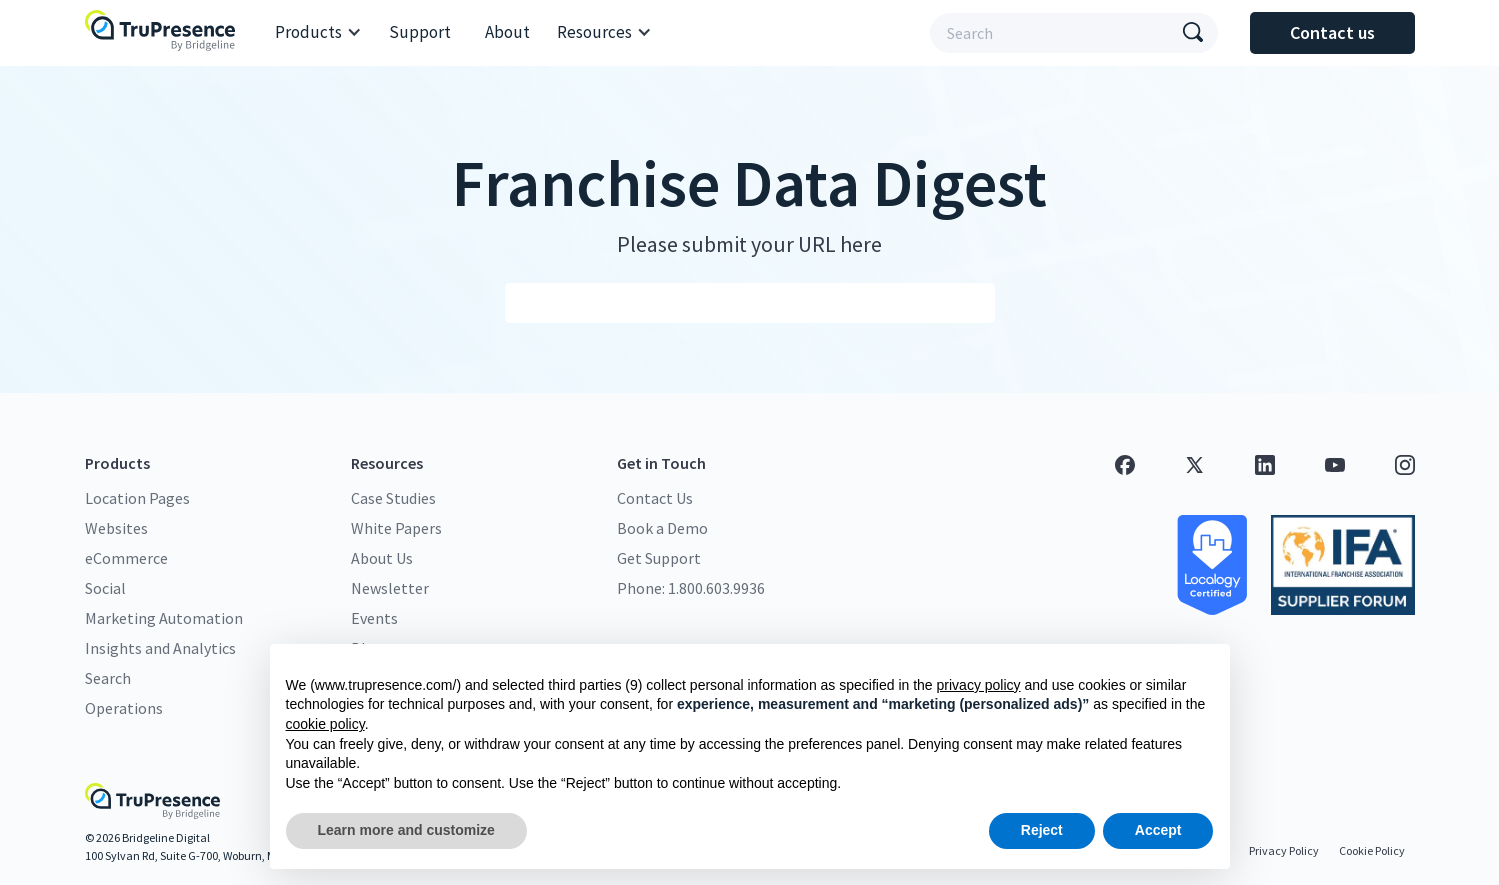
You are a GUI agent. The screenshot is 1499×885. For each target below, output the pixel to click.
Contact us (1332, 32)
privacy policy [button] (979, 685)
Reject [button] (1042, 830)
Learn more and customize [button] (406, 830)
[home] (165, 32)
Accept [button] (1158, 830)
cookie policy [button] (325, 724)
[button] (318, 33)
